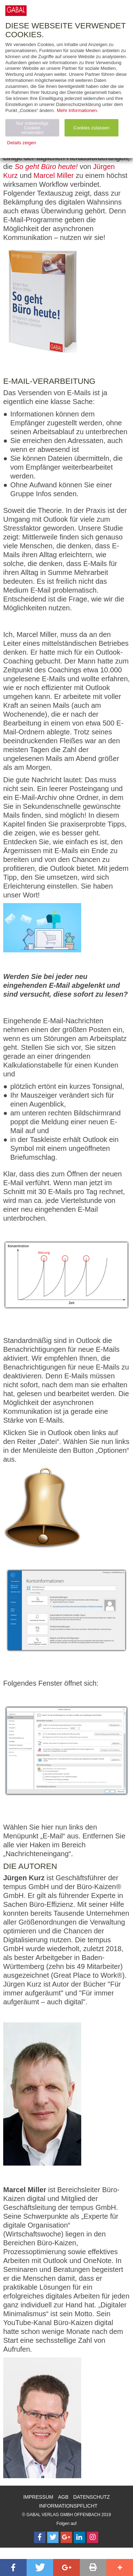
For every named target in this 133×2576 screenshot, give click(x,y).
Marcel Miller (54, 175)
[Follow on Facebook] (39, 2537)
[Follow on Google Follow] (66, 2537)
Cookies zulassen (91, 127)
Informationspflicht (68, 2506)
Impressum (38, 2497)
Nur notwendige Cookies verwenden (32, 128)
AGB (63, 2497)
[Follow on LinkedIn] (79, 2537)
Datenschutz (91, 2497)
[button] (13, 2567)
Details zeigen (21, 142)
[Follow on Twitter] (53, 2537)
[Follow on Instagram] (92, 2537)
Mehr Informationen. (77, 110)
